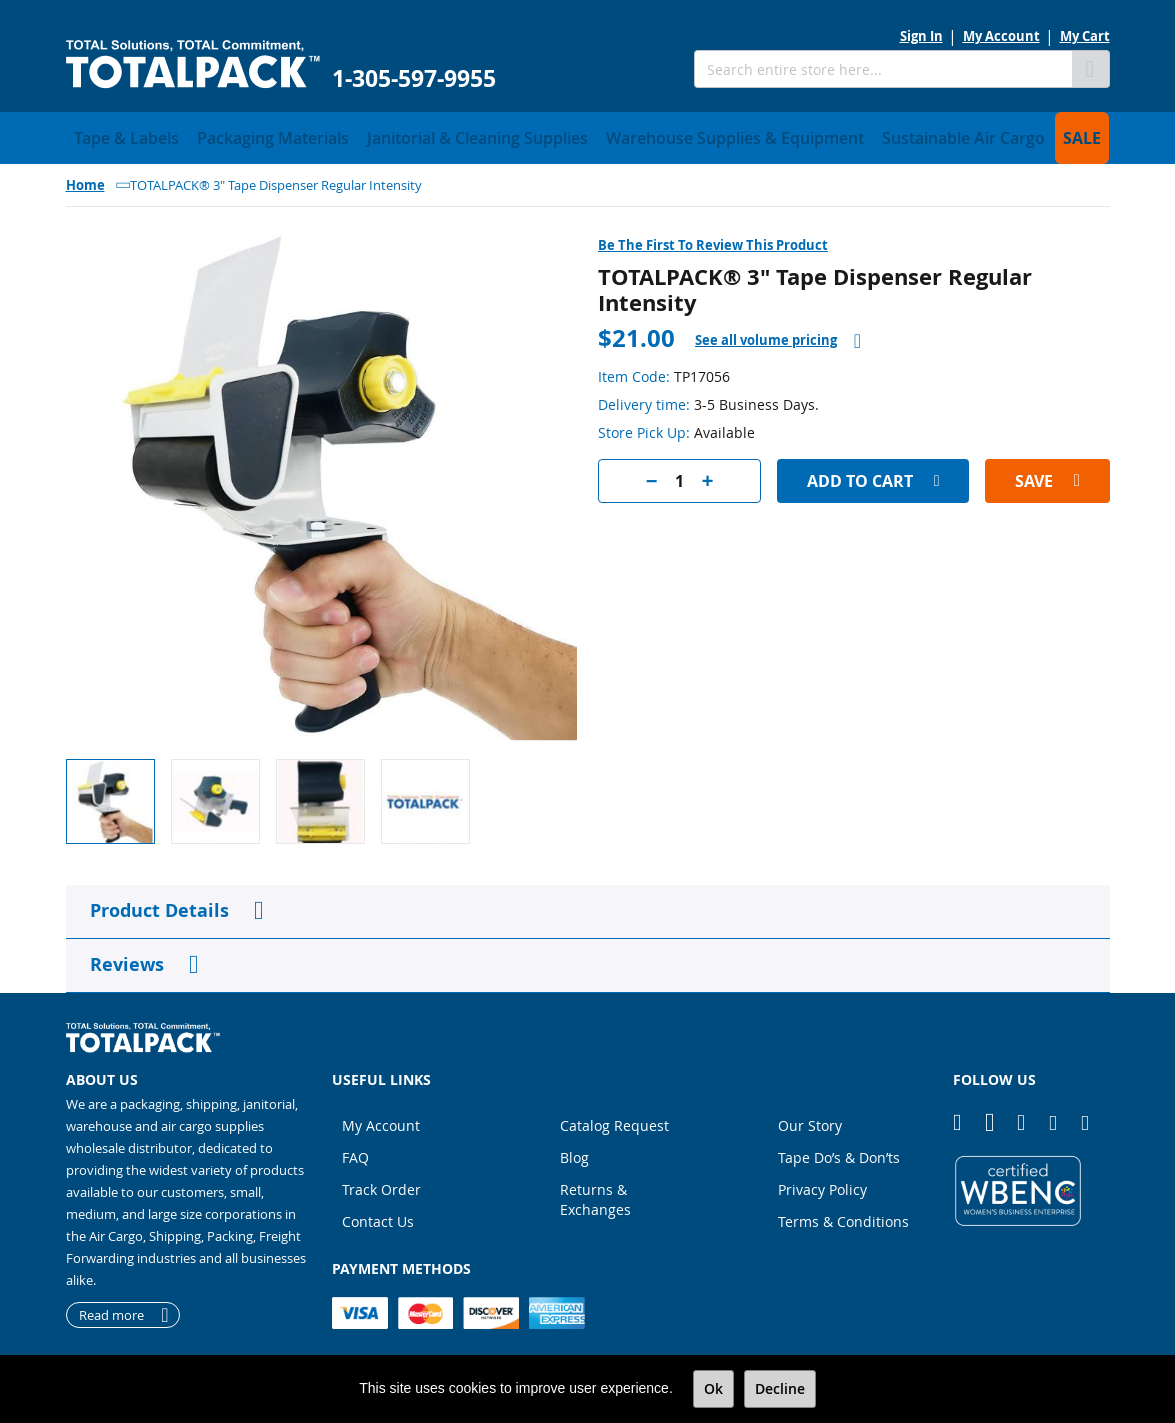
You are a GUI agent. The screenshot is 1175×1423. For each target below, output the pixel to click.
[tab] (778, 334)
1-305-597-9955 (414, 78)
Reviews (127, 958)
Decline (780, 1388)
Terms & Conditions (843, 1215)
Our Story (810, 1119)
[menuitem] (116, 135)
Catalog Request (614, 1119)
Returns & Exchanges (595, 1193)
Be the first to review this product (713, 239)
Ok (713, 1388)
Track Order (381, 1183)
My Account (1001, 36)
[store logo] (193, 64)
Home (85, 179)
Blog (574, 1151)
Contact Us (378, 1215)
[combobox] (883, 69)
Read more (111, 1309)
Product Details (159, 904)
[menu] (588, 135)
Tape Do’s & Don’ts (839, 1151)
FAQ (355, 1151)
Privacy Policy (822, 1183)
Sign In (921, 36)
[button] (223, 795)
